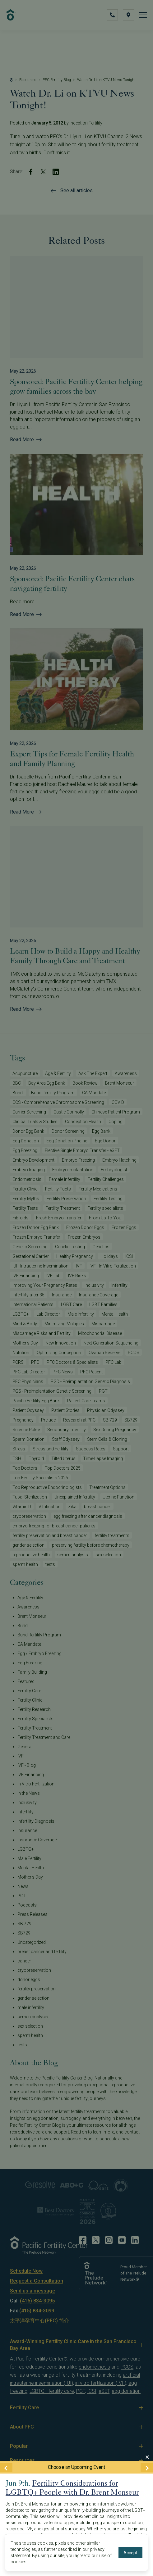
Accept (130, 2552)
